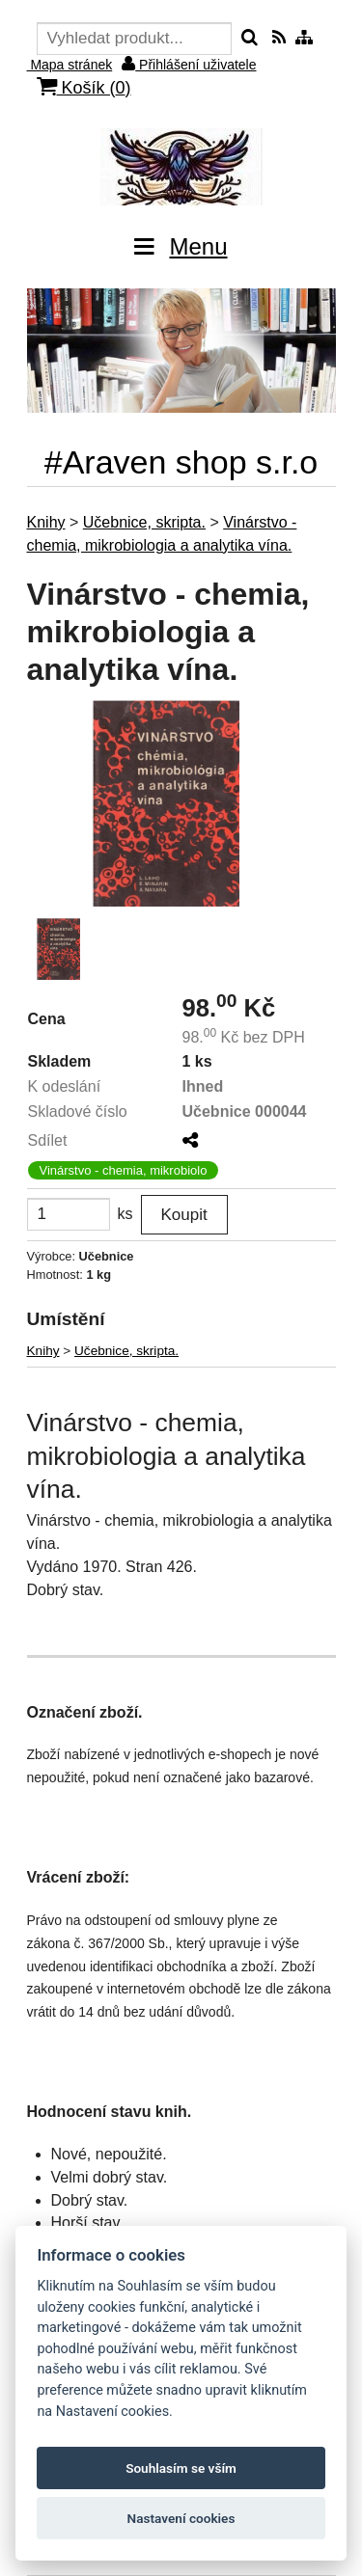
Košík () (84, 87)
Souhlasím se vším (181, 2468)
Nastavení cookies (181, 2518)
